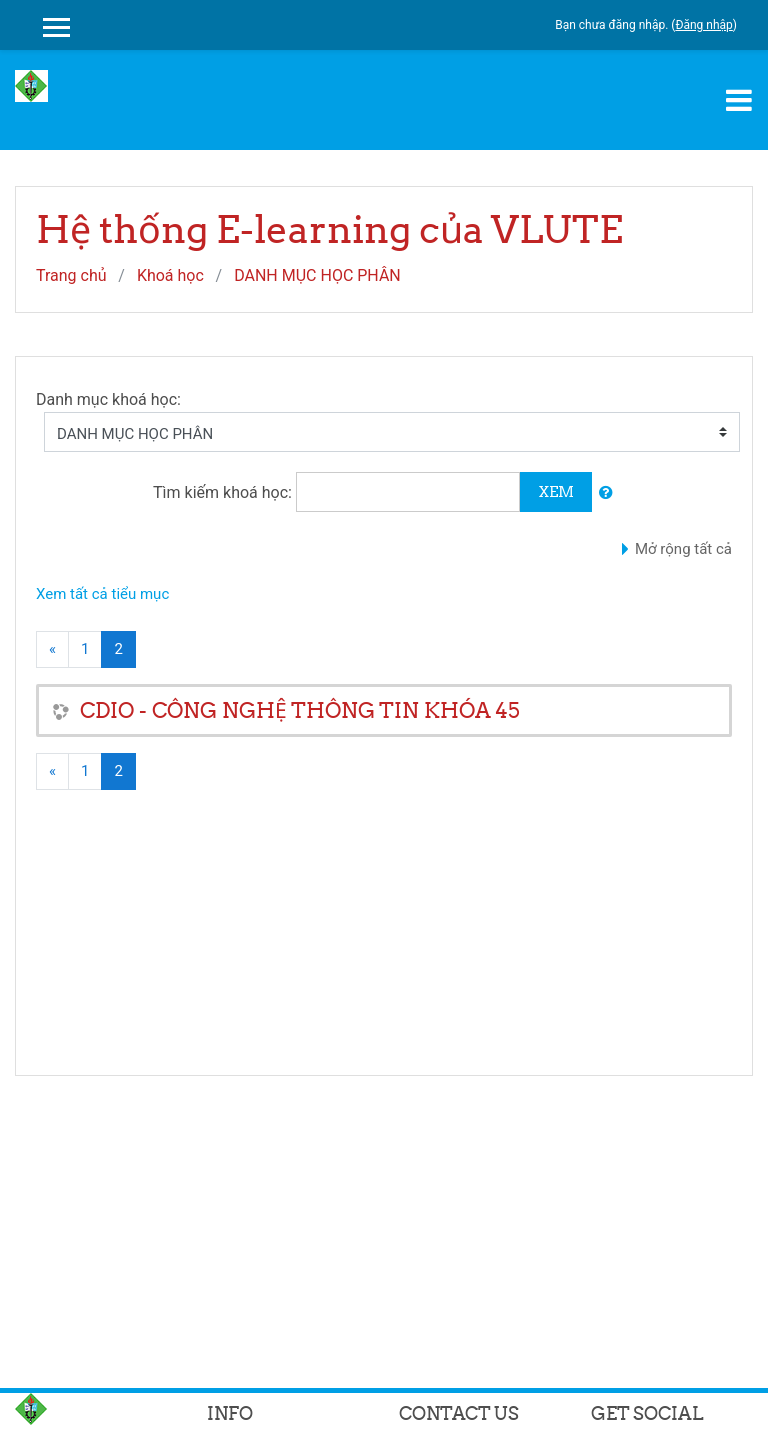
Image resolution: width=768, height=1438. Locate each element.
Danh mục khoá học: (108, 399)
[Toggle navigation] (739, 100)
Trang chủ (71, 275)
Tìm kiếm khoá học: (224, 492)
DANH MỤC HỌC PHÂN (317, 275)
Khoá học (170, 275)
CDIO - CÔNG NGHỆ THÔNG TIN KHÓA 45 (300, 710)
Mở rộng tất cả (683, 549)
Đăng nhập (703, 25)
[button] (606, 493)
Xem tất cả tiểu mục (102, 594)
